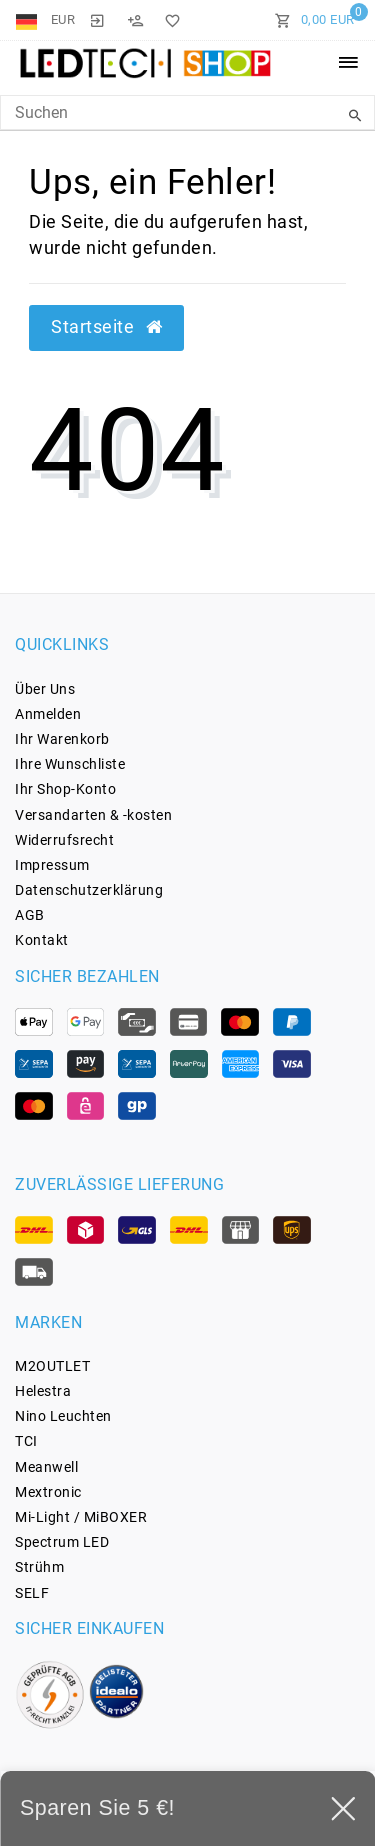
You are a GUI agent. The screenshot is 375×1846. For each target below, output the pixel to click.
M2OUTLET (52, 1366)
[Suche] (355, 116)
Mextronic (48, 1492)
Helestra (43, 1391)
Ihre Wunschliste (70, 764)
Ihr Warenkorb (62, 739)
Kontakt (42, 940)
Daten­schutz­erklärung (89, 890)
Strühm (39, 1567)
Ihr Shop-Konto (65, 789)
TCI (26, 1441)
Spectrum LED (62, 1542)
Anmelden (48, 714)
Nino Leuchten (63, 1416)
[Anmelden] (97, 20)
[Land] (28, 20)
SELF (32, 1593)
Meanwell (46, 1467)
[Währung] (63, 20)
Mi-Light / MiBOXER (81, 1517)
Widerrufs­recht (64, 840)
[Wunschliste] (169, 20)
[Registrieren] (135, 20)
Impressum (52, 865)
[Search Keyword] (187, 112)
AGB (30, 915)
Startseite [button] (106, 327)
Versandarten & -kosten (93, 815)
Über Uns (45, 689)
